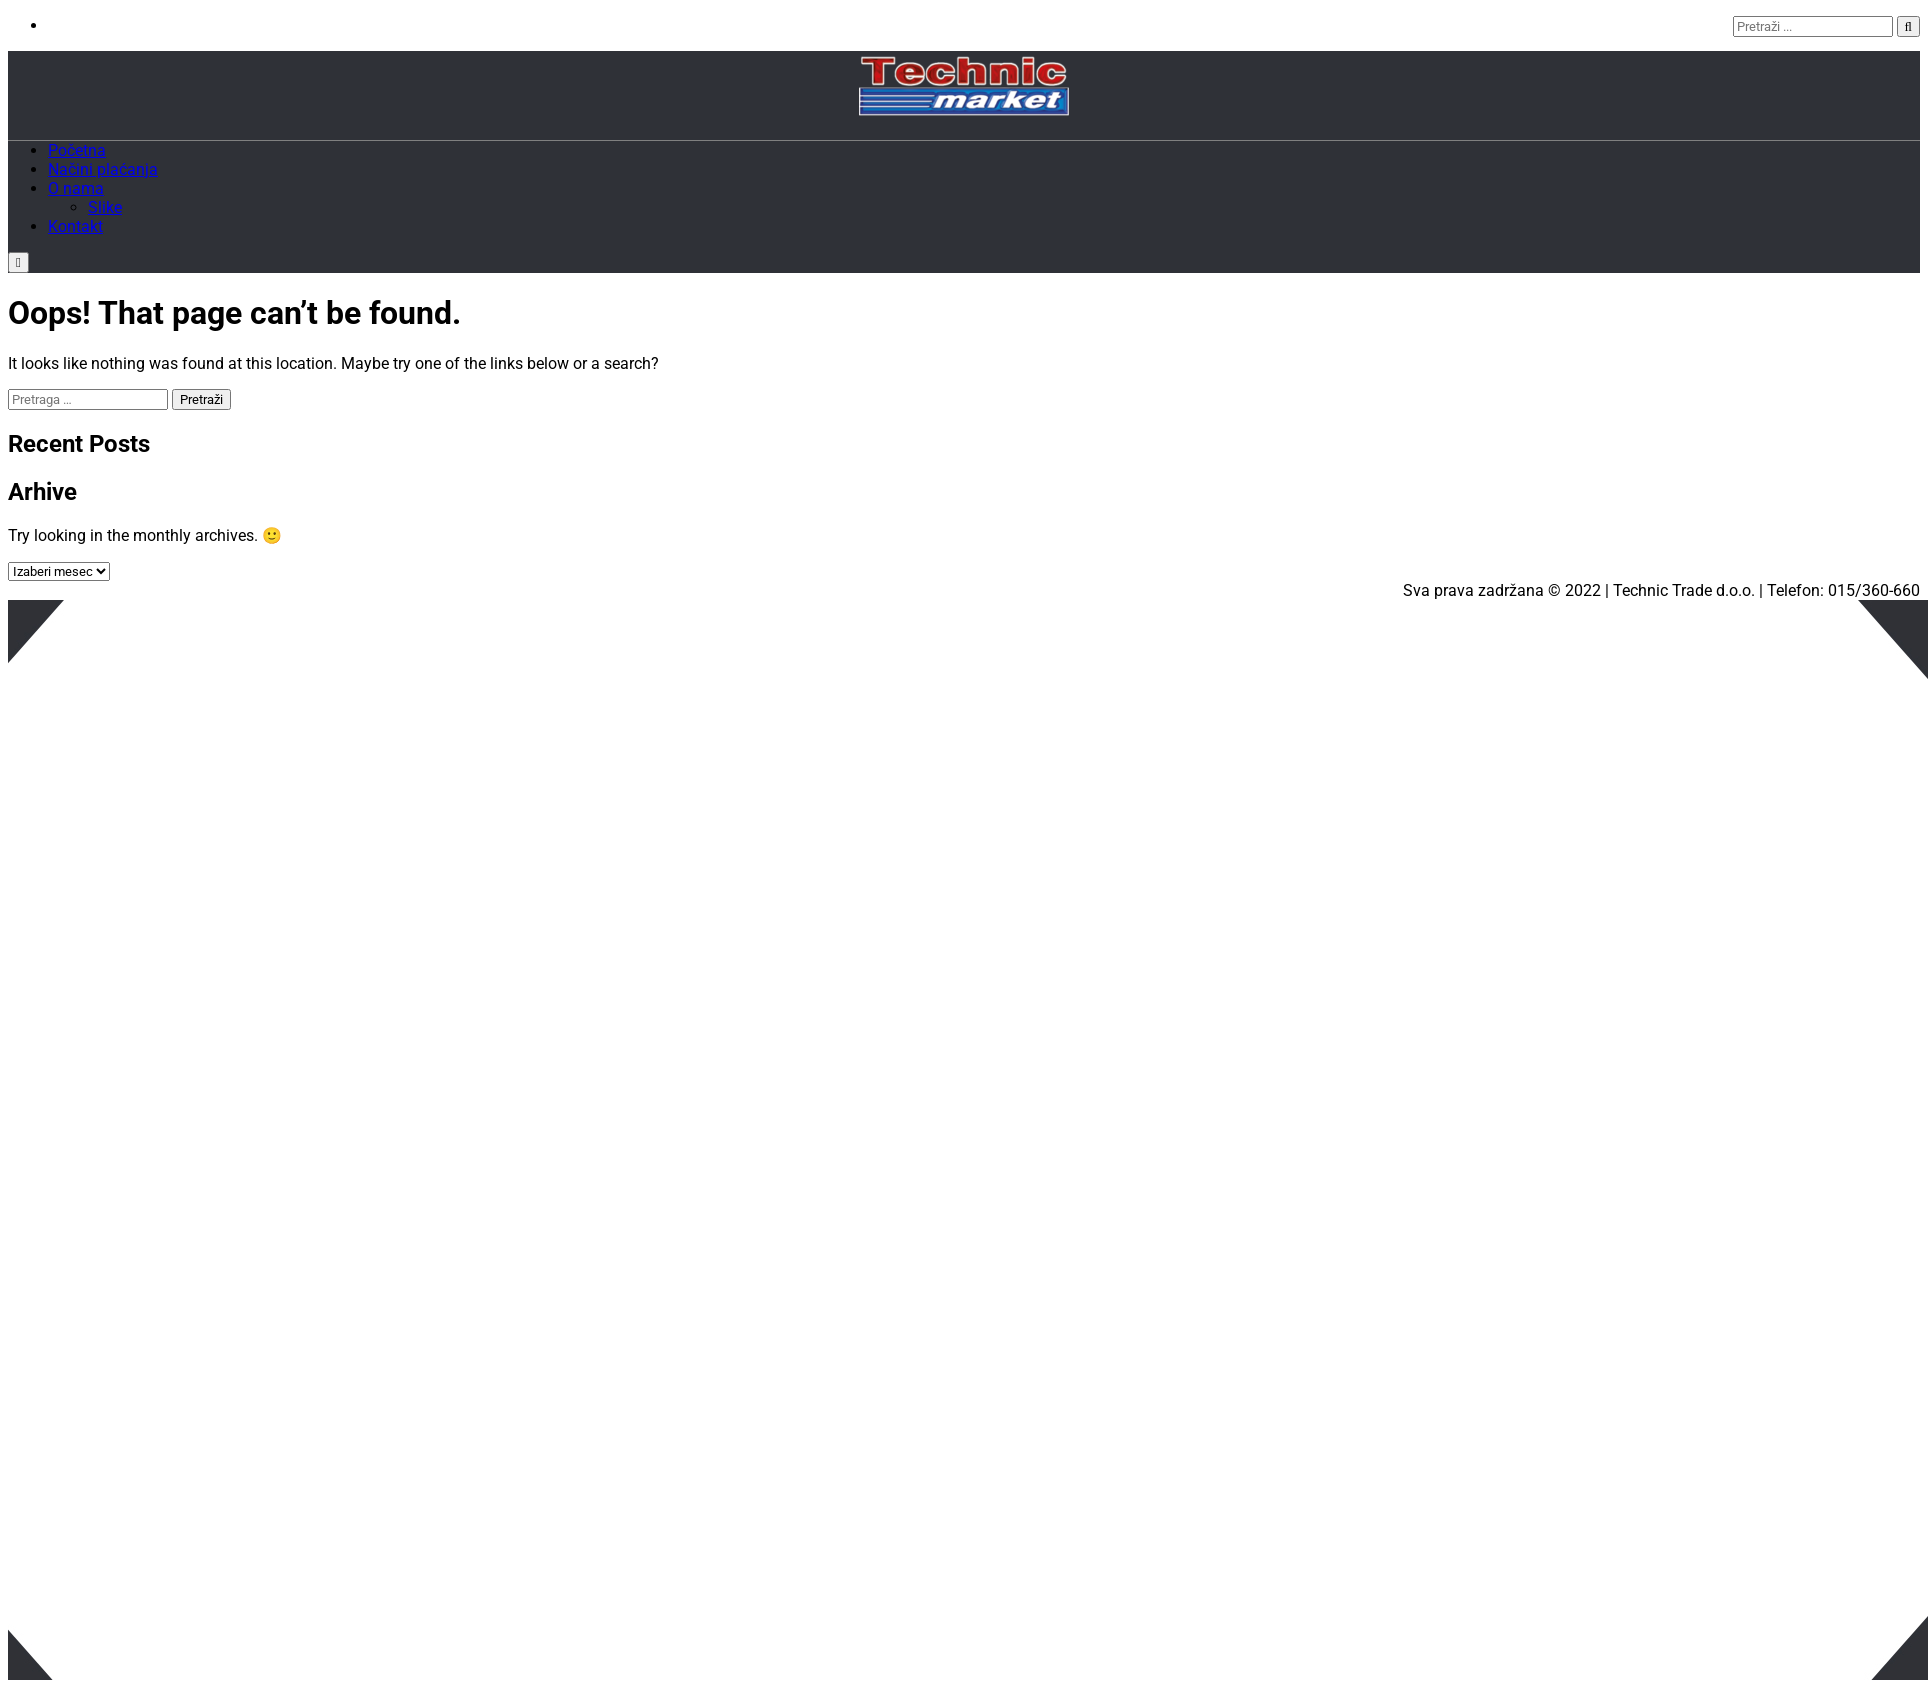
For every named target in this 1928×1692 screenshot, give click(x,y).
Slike (105, 207)
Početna (77, 150)
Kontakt (75, 226)
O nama (76, 188)
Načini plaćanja (103, 169)
